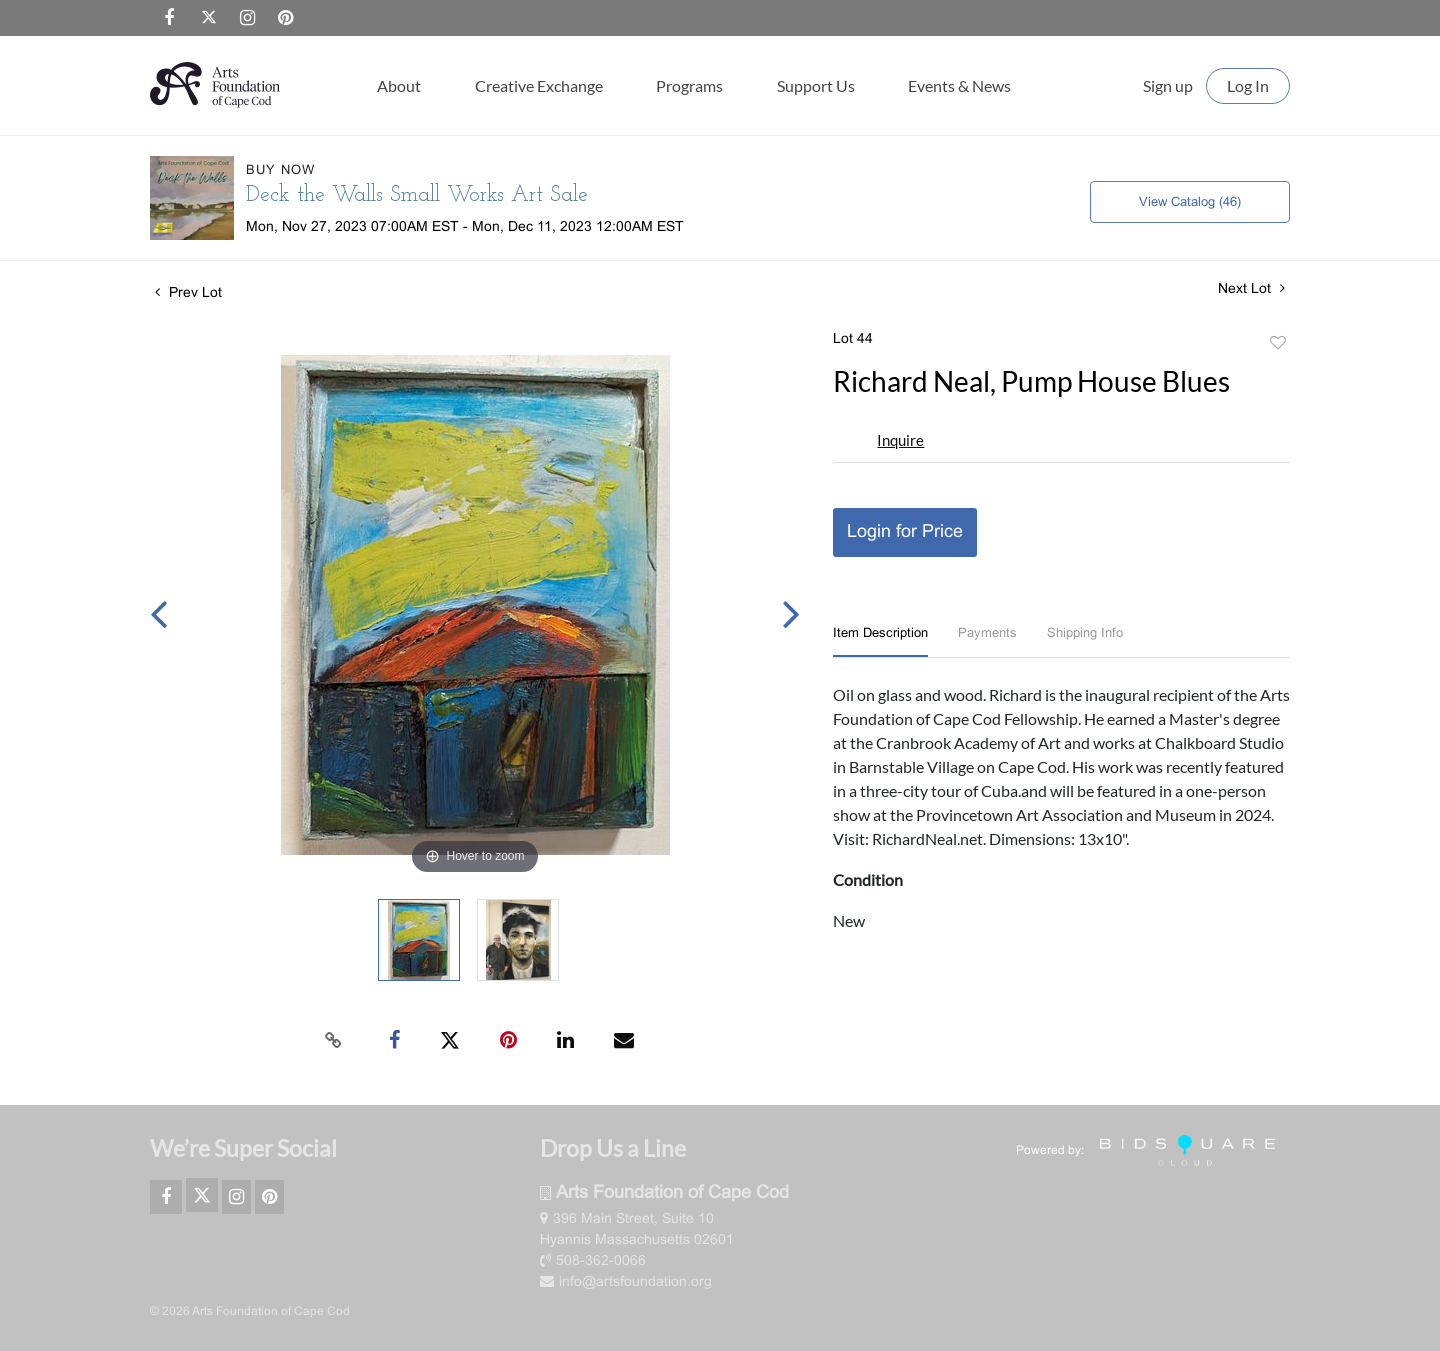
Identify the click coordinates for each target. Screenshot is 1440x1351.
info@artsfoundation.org (626, 1282)
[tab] (880, 642)
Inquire (900, 440)
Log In (1248, 85)
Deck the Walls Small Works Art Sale (417, 195)
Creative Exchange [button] (539, 85)
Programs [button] (689, 85)
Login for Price (905, 532)
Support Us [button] (816, 85)
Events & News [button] (959, 85)
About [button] (399, 85)
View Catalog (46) (1190, 203)
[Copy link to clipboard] (334, 1041)
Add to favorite (1278, 344)
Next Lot (1251, 288)
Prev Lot (188, 293)
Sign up (1168, 85)
